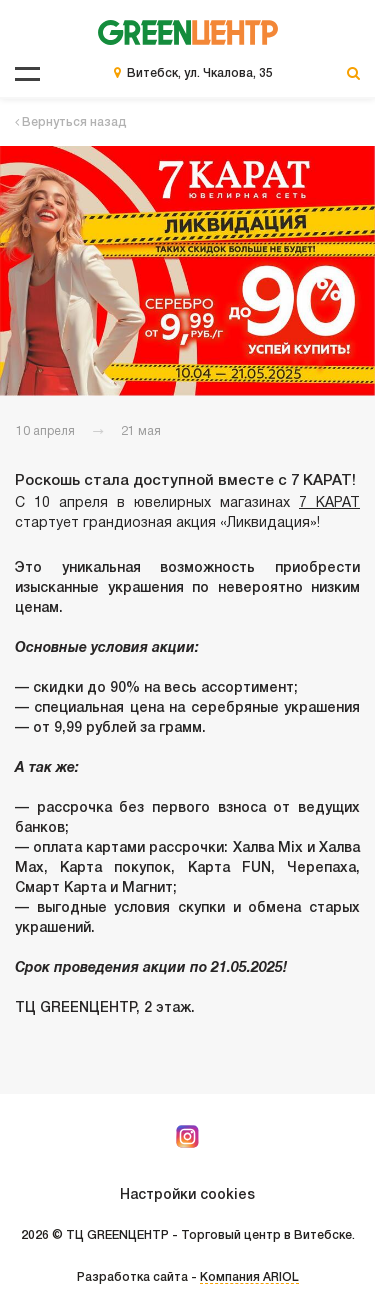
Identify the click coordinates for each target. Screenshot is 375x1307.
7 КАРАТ (329, 503)
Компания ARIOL (249, 1277)
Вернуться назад (71, 122)
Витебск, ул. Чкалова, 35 (200, 73)
